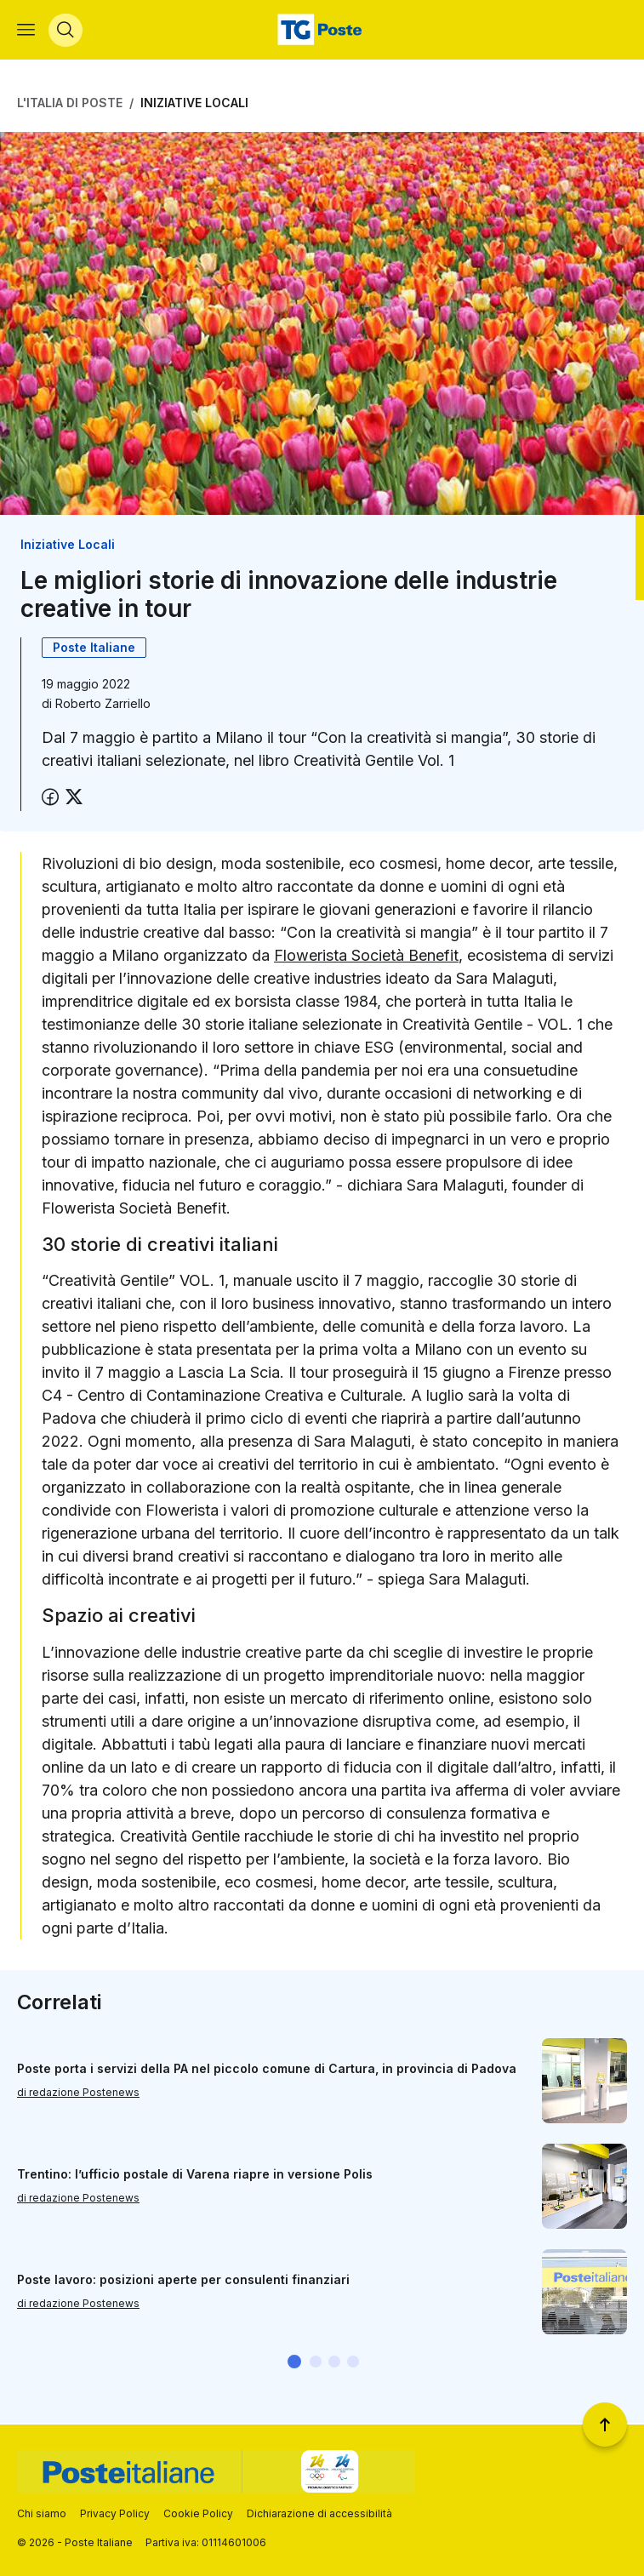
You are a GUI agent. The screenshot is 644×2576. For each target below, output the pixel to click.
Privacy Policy (115, 2513)
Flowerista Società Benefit (366, 957)
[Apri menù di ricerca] (65, 31)
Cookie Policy (198, 2513)
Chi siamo (41, 2513)
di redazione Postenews (78, 2094)
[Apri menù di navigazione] (26, 31)
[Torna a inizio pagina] (605, 2424)
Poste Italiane (94, 649)
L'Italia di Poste (70, 104)
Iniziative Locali (194, 104)
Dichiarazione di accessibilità (319, 2513)
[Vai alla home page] (321, 31)
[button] (294, 2363)
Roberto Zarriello (103, 705)
